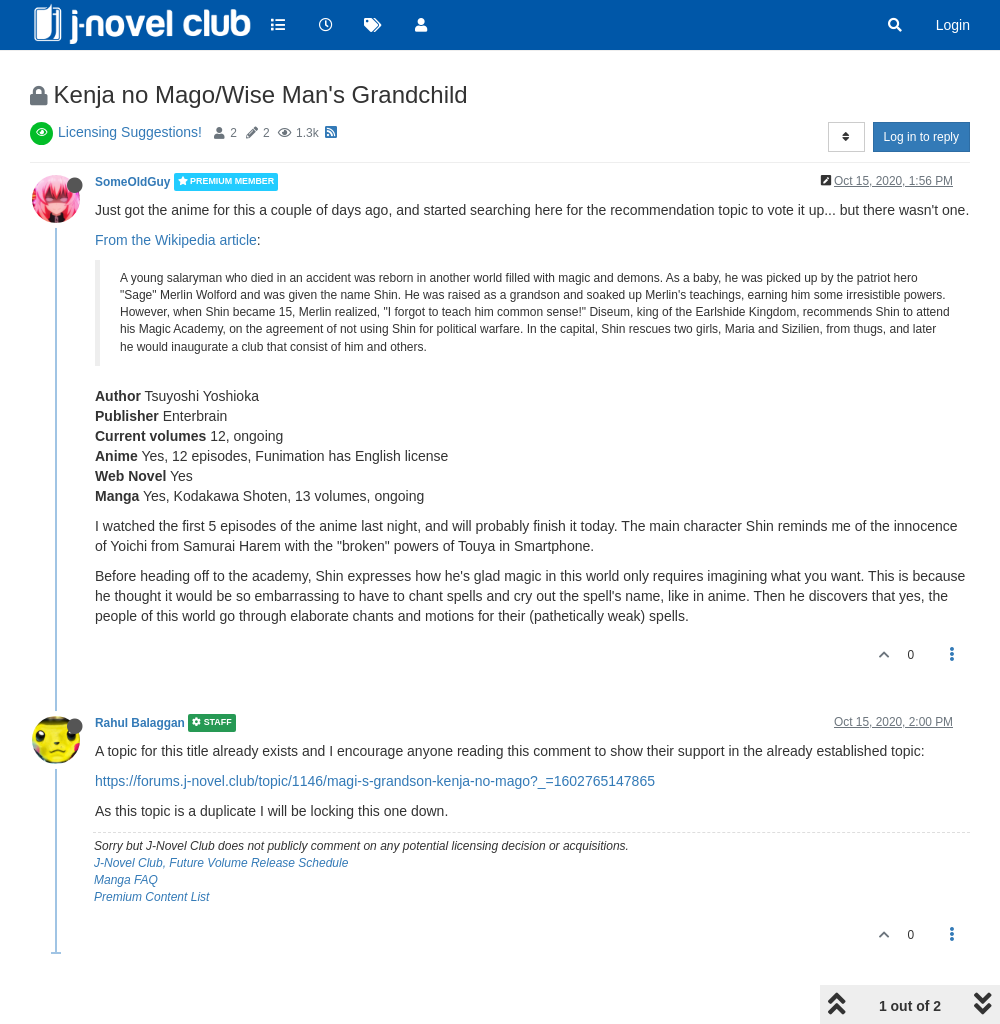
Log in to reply (921, 137)
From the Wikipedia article (176, 240)
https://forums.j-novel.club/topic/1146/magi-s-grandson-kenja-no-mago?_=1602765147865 (375, 781)
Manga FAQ (126, 880)
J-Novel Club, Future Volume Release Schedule (221, 863)
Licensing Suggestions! (130, 132)
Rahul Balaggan (140, 723)
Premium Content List (151, 897)
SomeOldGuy (132, 182)
